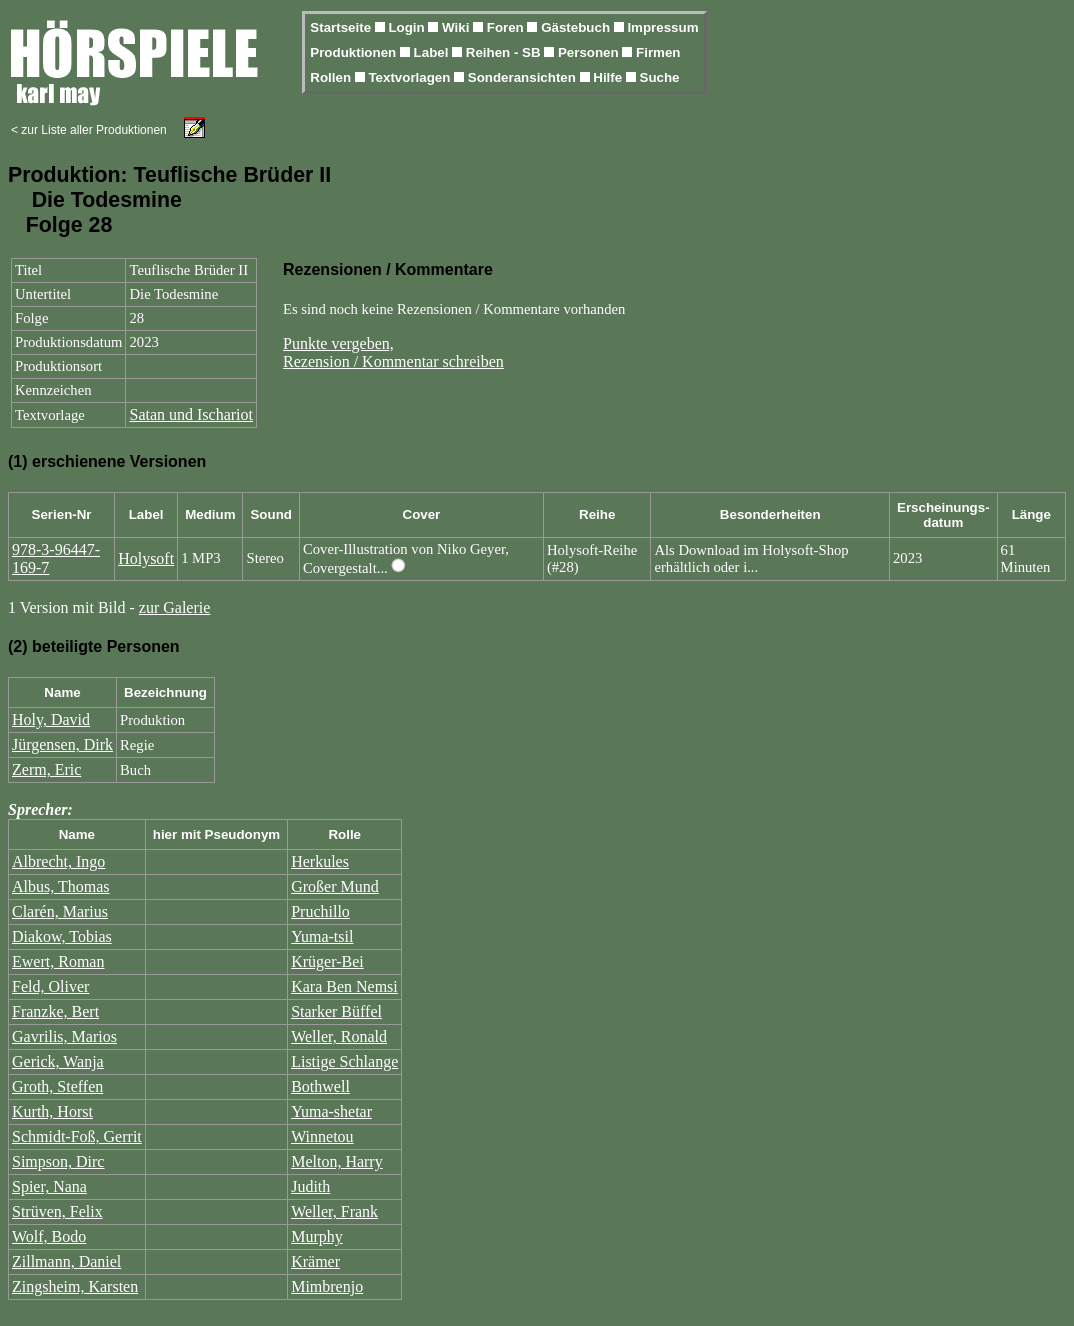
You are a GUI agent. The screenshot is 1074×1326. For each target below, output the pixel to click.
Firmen (658, 52)
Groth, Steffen (57, 1086)
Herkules (320, 861)
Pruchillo (320, 911)
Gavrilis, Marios (64, 1036)
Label (433, 52)
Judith (310, 1186)
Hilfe (609, 77)
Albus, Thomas (60, 886)
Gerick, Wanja (58, 1061)
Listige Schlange (344, 1061)
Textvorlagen (411, 77)
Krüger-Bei (327, 961)
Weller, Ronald (339, 1036)
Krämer (315, 1261)
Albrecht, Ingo (58, 861)
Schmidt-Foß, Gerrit (77, 1136)
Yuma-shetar (331, 1111)
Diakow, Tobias (62, 936)
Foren (507, 27)
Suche (660, 77)
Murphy (317, 1236)
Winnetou (322, 1136)
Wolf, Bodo (49, 1236)
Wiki (457, 27)
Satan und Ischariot (191, 414)
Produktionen (355, 52)
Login (408, 27)
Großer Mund (335, 886)
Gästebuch (577, 27)
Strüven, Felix (57, 1211)
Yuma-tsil (322, 936)
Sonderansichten (524, 77)
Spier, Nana (49, 1186)
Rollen (332, 77)
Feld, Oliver (50, 986)
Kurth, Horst (52, 1111)
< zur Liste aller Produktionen (89, 130)
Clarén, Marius (60, 911)
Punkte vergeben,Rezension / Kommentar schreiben (393, 352)
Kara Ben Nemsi (344, 986)
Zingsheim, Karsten (75, 1286)
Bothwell (320, 1086)
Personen (590, 52)
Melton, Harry (337, 1161)
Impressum (662, 27)
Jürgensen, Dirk (62, 744)
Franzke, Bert (55, 1011)
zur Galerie (175, 607)
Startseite (342, 27)
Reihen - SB (505, 52)
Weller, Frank (334, 1211)
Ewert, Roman (58, 961)
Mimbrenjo (327, 1286)
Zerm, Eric (46, 769)
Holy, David (51, 719)
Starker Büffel (336, 1011)
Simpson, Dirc (58, 1161)
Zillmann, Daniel (66, 1261)
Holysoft (146, 558)
